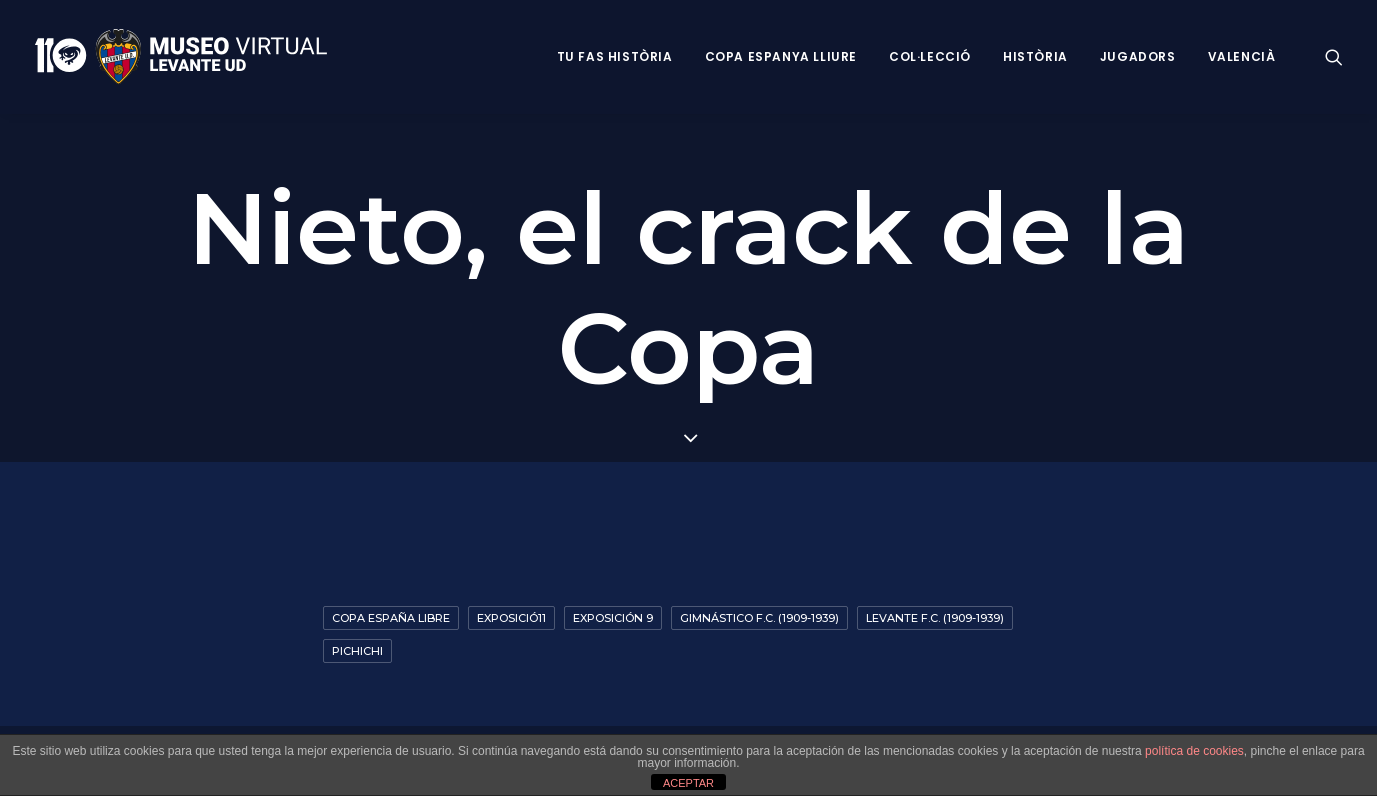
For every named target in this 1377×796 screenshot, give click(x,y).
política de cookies (1194, 751)
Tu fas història (615, 56)
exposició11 (511, 618)
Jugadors (1138, 56)
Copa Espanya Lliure (781, 56)
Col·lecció (930, 56)
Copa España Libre (391, 618)
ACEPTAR (688, 783)
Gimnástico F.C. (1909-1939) (759, 618)
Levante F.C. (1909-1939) (935, 618)
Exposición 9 (613, 618)
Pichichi (357, 651)
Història (1035, 56)
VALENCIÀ (1242, 56)
